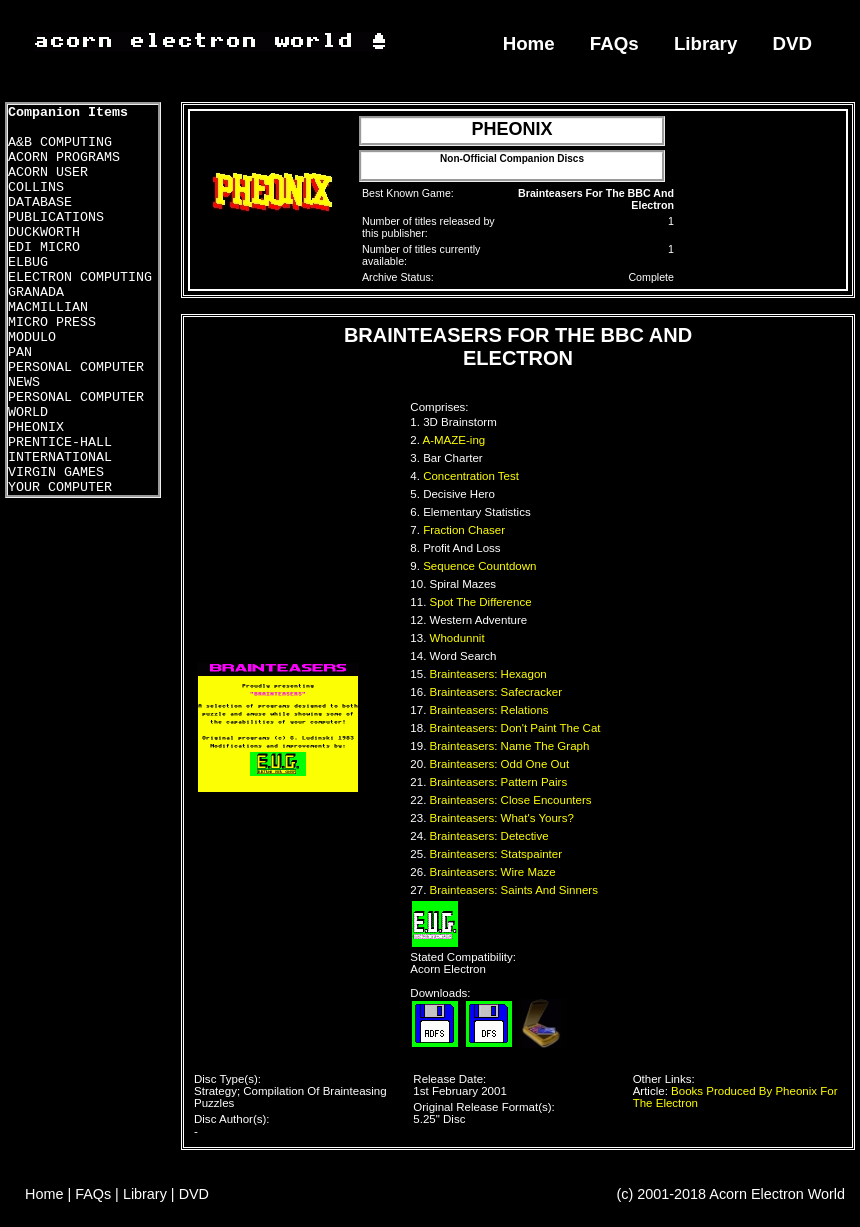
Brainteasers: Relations (491, 710)
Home (529, 43)
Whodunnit (459, 638)
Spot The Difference (482, 602)
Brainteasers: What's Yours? (504, 818)
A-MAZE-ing (456, 440)
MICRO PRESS (52, 322)
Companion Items (68, 112)
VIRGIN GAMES (56, 472)
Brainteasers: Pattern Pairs (500, 782)
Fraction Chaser (465, 530)
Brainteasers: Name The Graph (511, 746)
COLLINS (36, 187)
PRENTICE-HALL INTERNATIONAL (60, 450)
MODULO (32, 337)
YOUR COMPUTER (60, 487)
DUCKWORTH (44, 232)
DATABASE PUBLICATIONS (56, 210)
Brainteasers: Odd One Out (501, 764)
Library (705, 43)
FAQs (614, 43)
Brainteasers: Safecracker (498, 692)
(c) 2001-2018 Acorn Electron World (731, 1194)
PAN (20, 352)
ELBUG (28, 262)
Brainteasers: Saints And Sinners (516, 890)
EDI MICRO (44, 247)
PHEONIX (36, 427)
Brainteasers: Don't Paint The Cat (517, 728)
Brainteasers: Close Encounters (512, 800)
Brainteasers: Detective (491, 836)
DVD (793, 43)
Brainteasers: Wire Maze (494, 872)
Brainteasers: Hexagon (490, 674)
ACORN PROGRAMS (64, 157)
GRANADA (36, 292)
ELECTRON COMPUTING (80, 277)
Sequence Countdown (481, 566)
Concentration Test (472, 476)
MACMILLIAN (48, 307)
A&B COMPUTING (60, 142)
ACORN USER (48, 172)
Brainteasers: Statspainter (498, 854)
